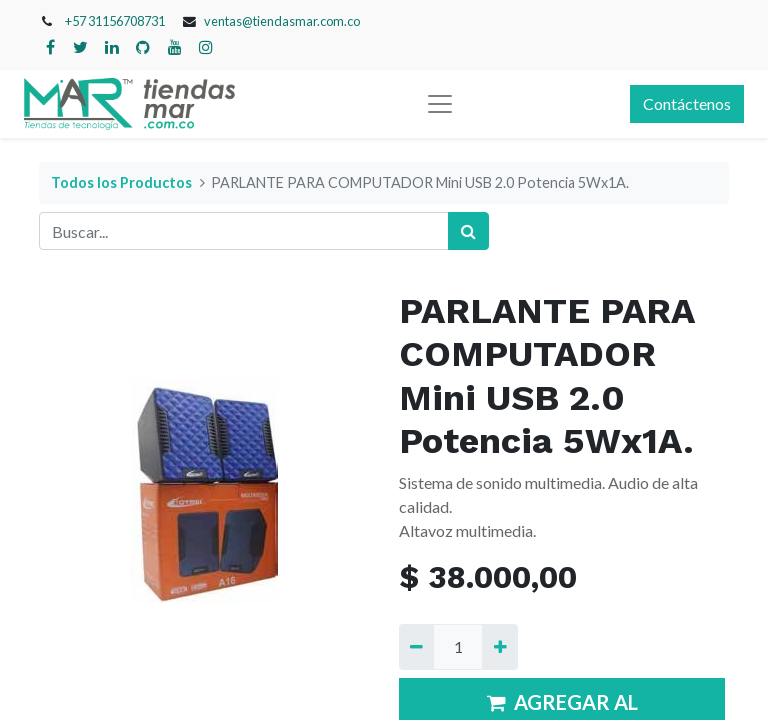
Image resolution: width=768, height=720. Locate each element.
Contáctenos (687, 103)
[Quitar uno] (416, 647)
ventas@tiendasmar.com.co (282, 21)
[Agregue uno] (499, 647)
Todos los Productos (121, 182)
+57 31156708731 (115, 21)
